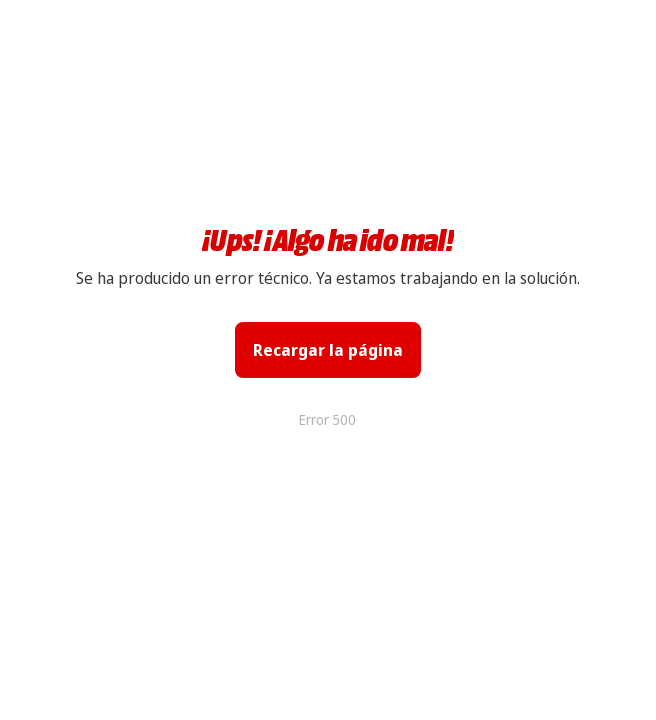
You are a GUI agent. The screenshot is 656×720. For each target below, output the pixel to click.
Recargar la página (328, 350)
